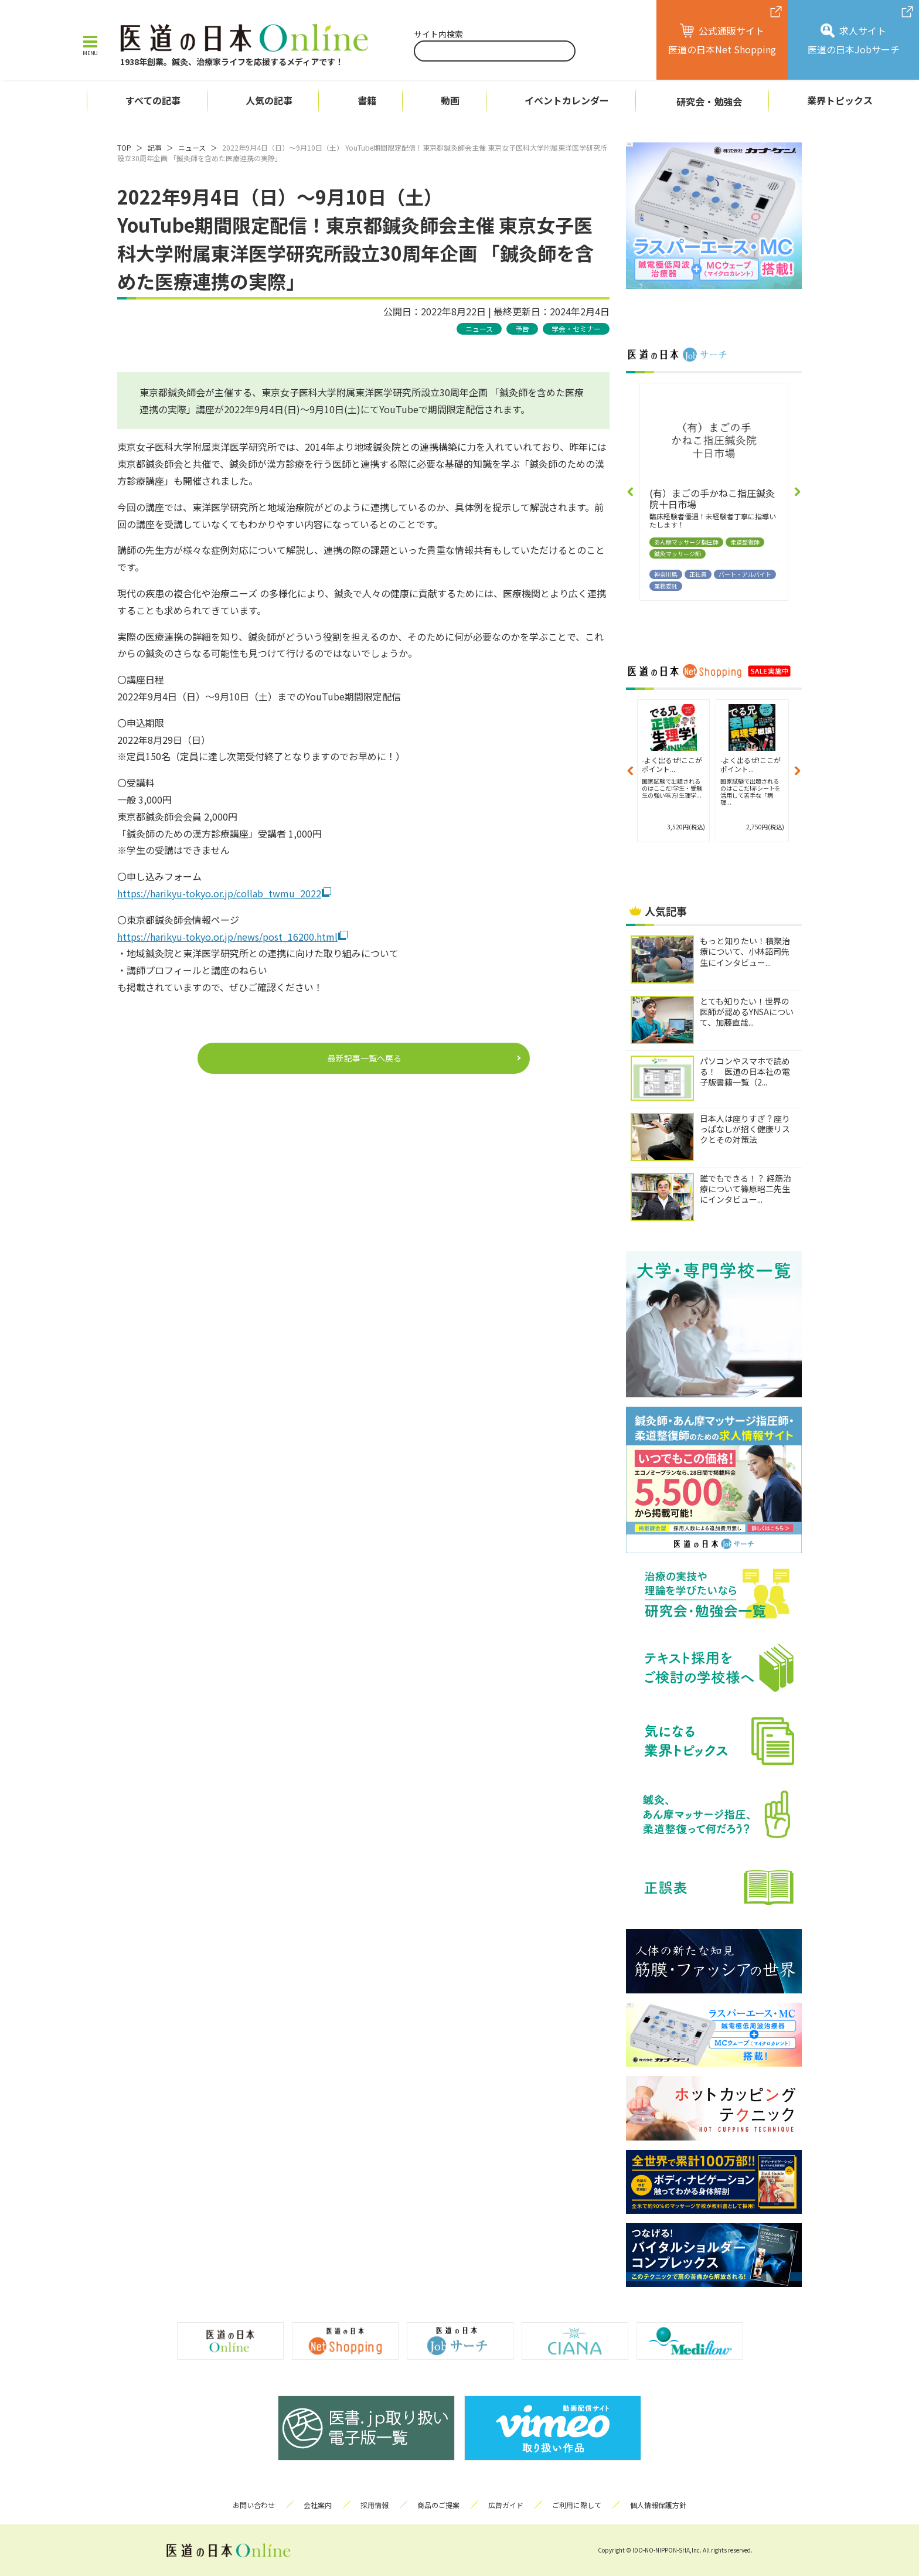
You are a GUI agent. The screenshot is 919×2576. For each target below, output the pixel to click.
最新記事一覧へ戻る (364, 1058)
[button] (630, 492)
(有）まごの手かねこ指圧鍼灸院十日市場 (712, 498)
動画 (450, 100)
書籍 (367, 100)
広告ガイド (505, 2505)
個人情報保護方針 (658, 2505)
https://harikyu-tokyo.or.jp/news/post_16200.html (227, 937)
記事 (155, 147)
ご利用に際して (576, 2505)
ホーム (53, 101)
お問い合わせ (254, 2505)
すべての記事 (153, 100)
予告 (522, 329)
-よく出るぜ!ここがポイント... (672, 764)
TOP (124, 147)
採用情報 (374, 2505)
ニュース (192, 147)
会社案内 (318, 2505)
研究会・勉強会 (709, 101)
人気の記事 (269, 100)
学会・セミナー (576, 329)
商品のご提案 (438, 2505)
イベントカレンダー (567, 100)
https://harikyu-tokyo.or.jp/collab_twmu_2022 (219, 893)
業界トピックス (840, 100)
